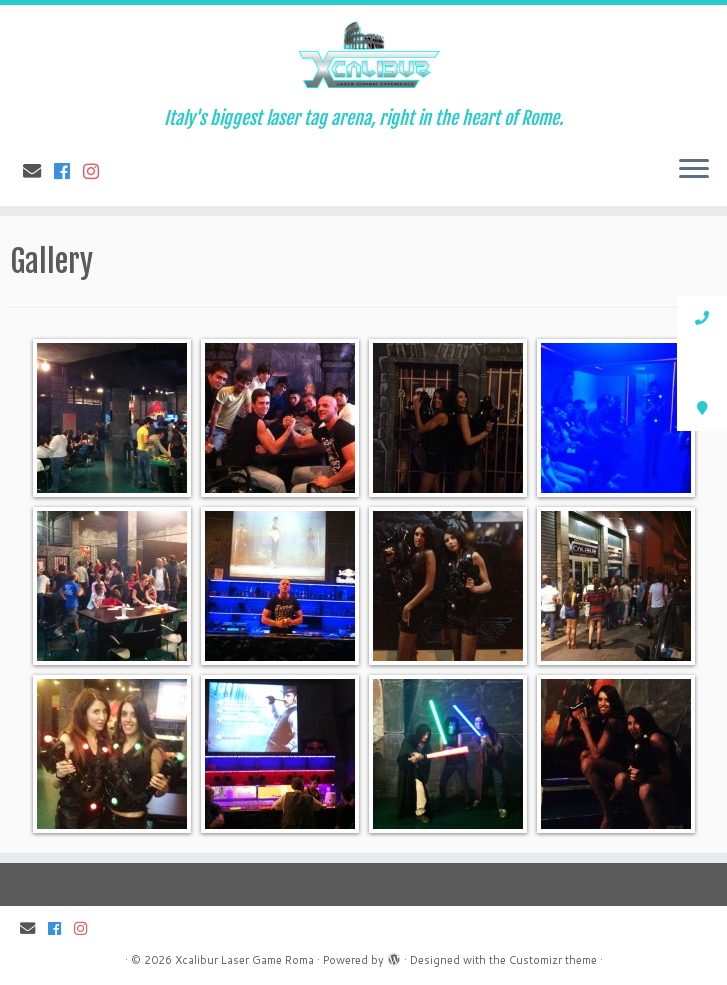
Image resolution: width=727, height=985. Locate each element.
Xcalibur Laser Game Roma (244, 960)
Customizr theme (553, 960)
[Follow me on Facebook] (68, 171)
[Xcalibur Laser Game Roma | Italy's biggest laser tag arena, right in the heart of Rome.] (363, 56)
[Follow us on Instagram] (97, 171)
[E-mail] (38, 171)
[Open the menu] (694, 170)
